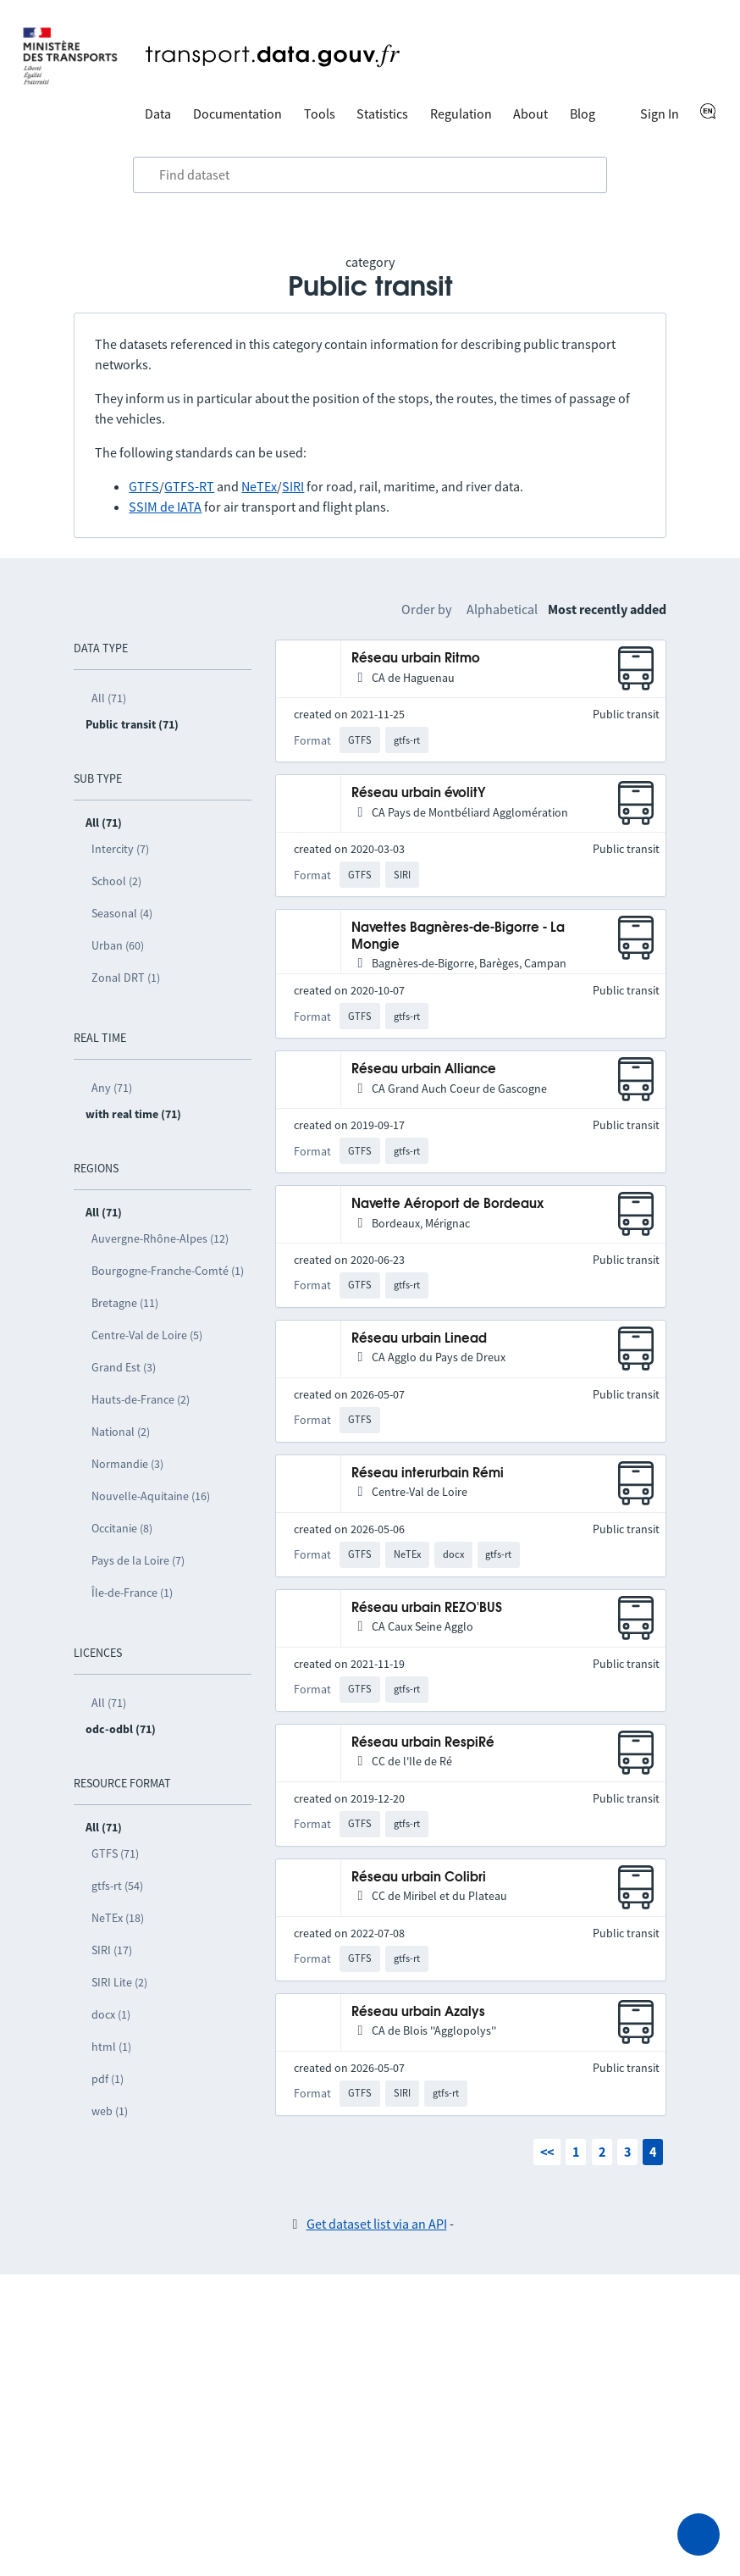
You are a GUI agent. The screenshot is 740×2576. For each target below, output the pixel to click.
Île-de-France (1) (132, 1592)
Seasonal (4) (121, 913)
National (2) (120, 1431)
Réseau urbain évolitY (418, 793)
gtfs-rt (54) (117, 1885)
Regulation (461, 113)
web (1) (109, 2111)
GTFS (144, 486)
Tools (319, 113)
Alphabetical (502, 609)
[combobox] (370, 175)
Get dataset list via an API (376, 2223)
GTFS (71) (115, 1853)
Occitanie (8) (121, 1528)
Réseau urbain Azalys (418, 2012)
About (530, 113)
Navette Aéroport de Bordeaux (447, 1204)
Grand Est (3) (123, 1367)
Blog (582, 113)
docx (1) (110, 2014)
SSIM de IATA (165, 506)
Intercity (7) (120, 848)
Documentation (237, 113)
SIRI (293, 486)
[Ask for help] (698, 2534)
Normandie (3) (127, 1463)
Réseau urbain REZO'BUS (426, 1608)
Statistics (382, 113)
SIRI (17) (111, 1950)
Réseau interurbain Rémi (427, 1473)
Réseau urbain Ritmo (415, 658)
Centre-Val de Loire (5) (146, 1335)
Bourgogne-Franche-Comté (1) (167, 1270)
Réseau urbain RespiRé (422, 1743)
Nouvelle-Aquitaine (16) (150, 1496)
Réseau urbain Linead (419, 1338)
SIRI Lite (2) (119, 1982)
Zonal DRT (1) (125, 977)
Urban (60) (117, 945)
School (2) (116, 881)
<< (547, 2151)
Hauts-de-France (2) (140, 1399)
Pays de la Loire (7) (138, 1560)
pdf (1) (107, 2078)
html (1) (111, 2046)
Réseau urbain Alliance (423, 1069)
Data (158, 113)
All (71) (108, 698)
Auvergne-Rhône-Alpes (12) (160, 1238)
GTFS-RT (189, 486)
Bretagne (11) (124, 1302)
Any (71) (111, 1087)
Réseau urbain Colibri (418, 1877)
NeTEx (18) (117, 1917)
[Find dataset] (370, 175)
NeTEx (259, 486)
